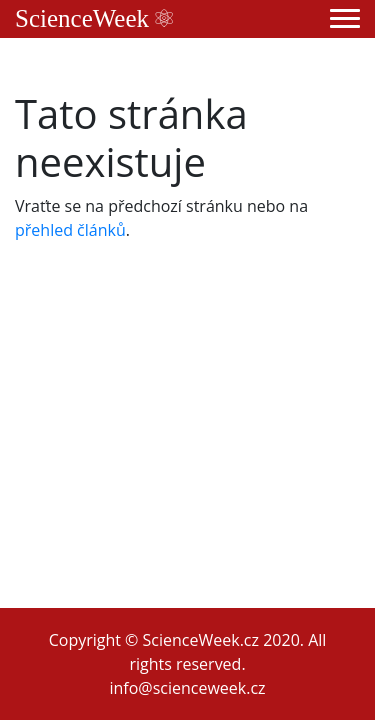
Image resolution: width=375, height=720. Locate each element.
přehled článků (70, 230)
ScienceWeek (94, 18)
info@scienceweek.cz (187, 688)
